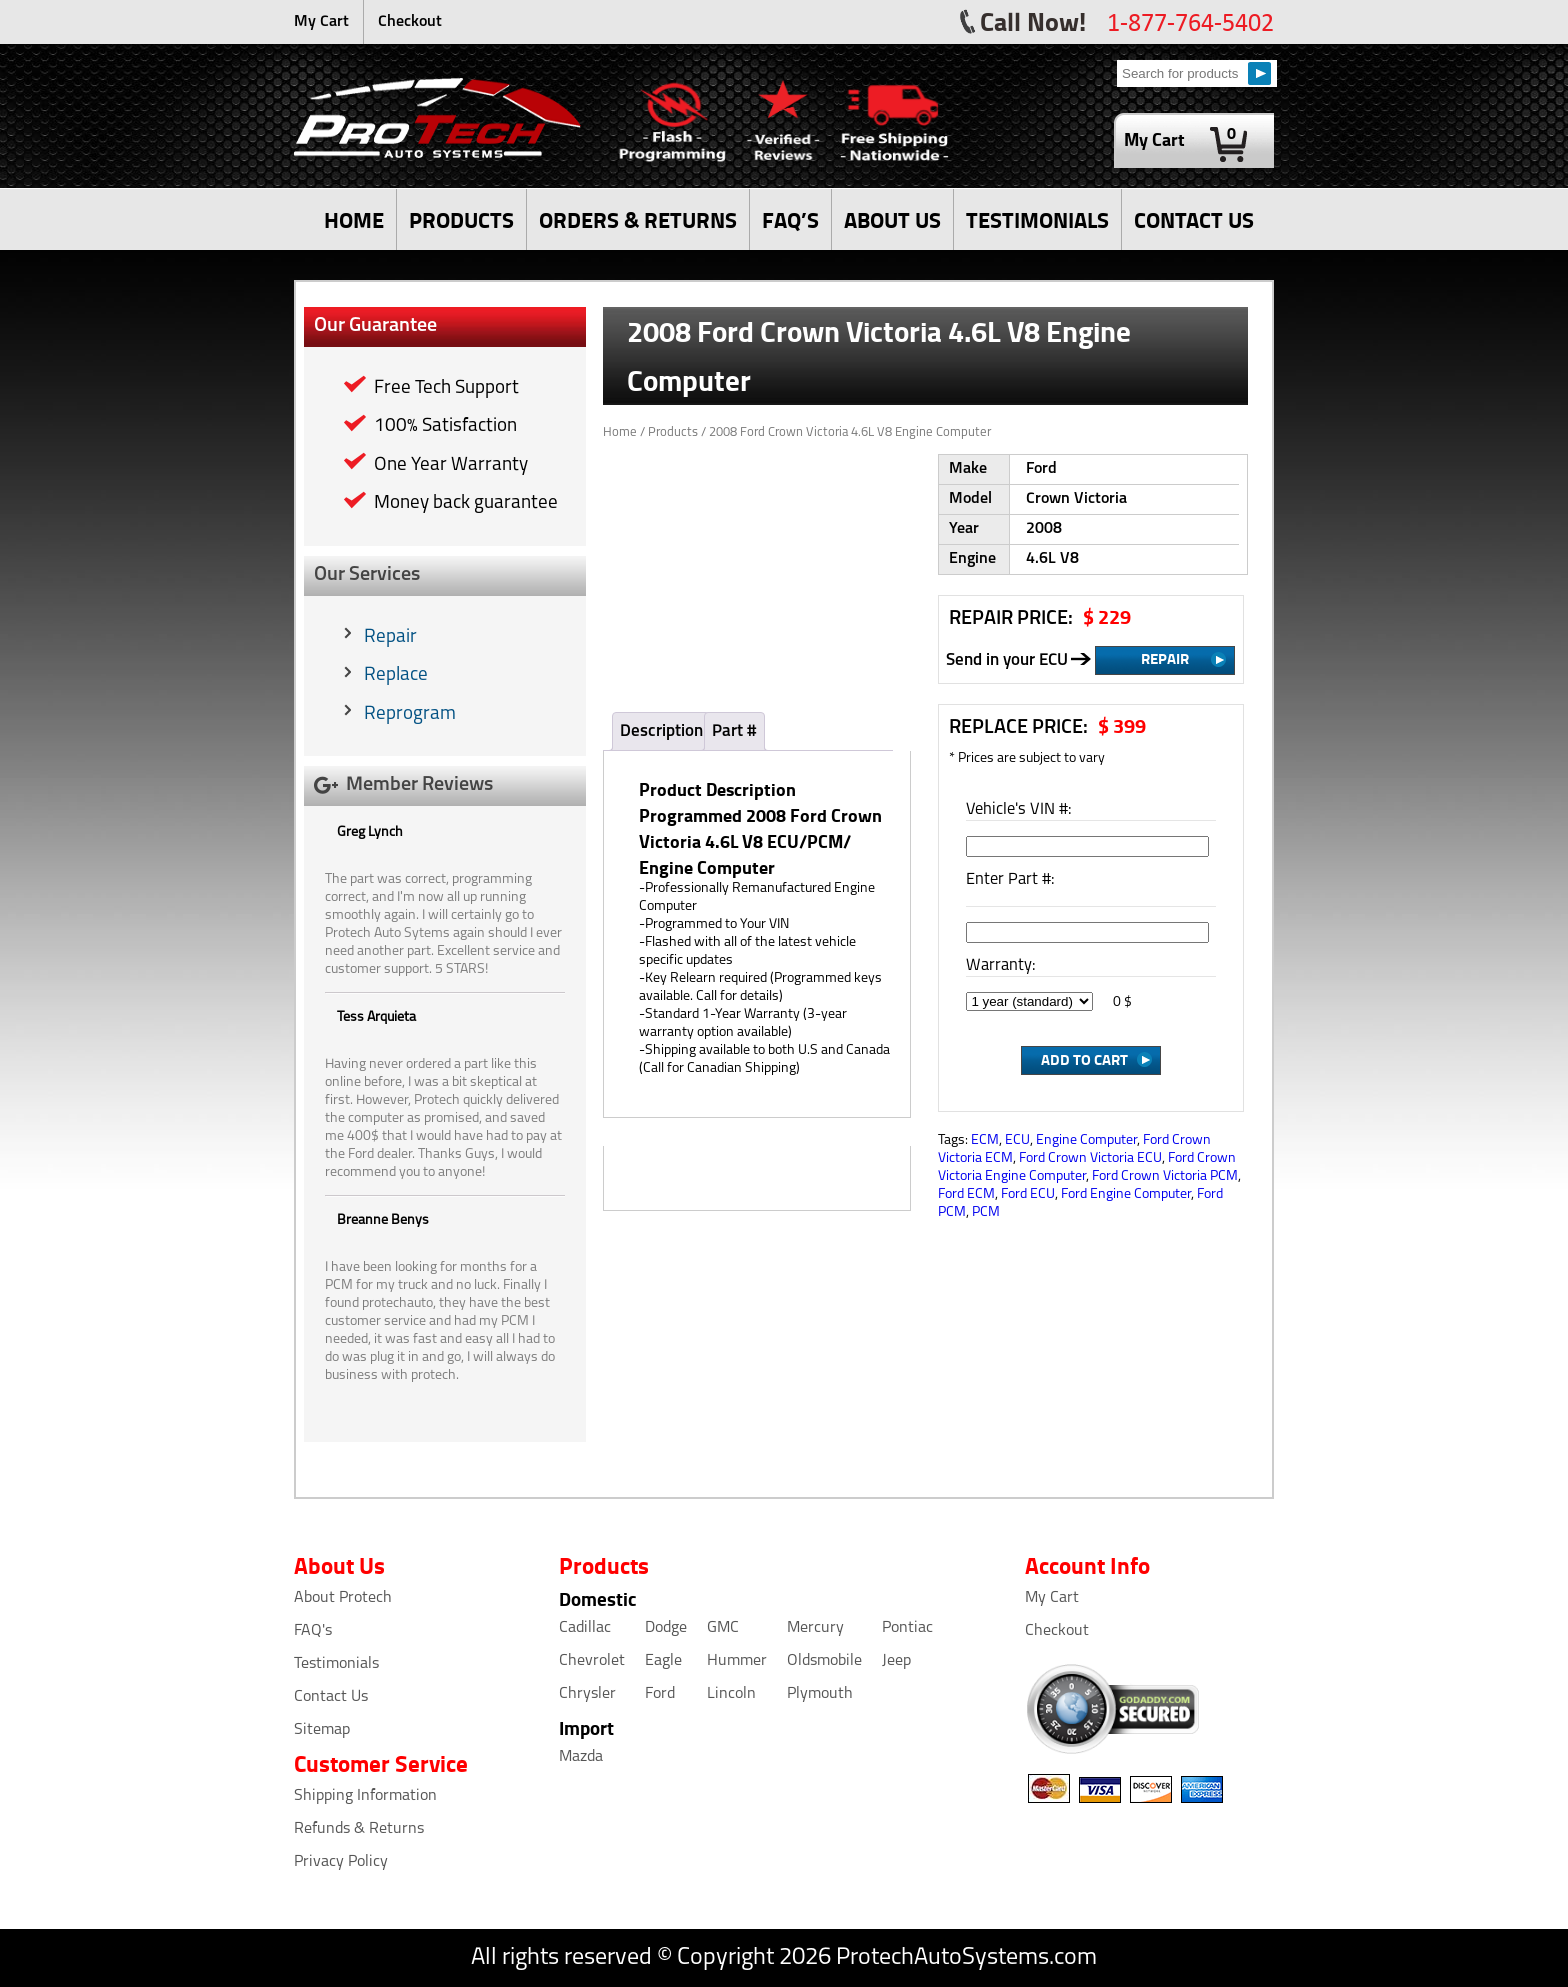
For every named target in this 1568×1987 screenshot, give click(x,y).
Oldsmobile (824, 1661)
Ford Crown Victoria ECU (1090, 1158)
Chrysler (587, 1694)
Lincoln (731, 1694)
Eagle (663, 1661)
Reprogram (410, 714)
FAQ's (313, 1631)
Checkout (410, 22)
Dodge (666, 1628)
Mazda (581, 1757)
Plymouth (820, 1694)
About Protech (343, 1598)
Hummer (737, 1661)
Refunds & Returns (359, 1829)
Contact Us (331, 1697)
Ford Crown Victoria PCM (1165, 1176)
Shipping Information (365, 1796)
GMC (723, 1628)
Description (661, 731)
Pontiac (907, 1628)
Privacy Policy (341, 1862)
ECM (985, 1140)
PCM (986, 1212)
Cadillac (585, 1628)
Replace (396, 675)
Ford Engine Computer (1126, 1194)
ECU (1017, 1140)
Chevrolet (592, 1661)
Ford (660, 1694)
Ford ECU (1028, 1194)
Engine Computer (1086, 1140)
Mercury (815, 1628)
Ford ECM (966, 1194)
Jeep (896, 1661)
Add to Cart (1084, 1059)
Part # (734, 731)
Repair (390, 637)
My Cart (321, 22)
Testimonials (336, 1664)
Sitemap (322, 1730)
